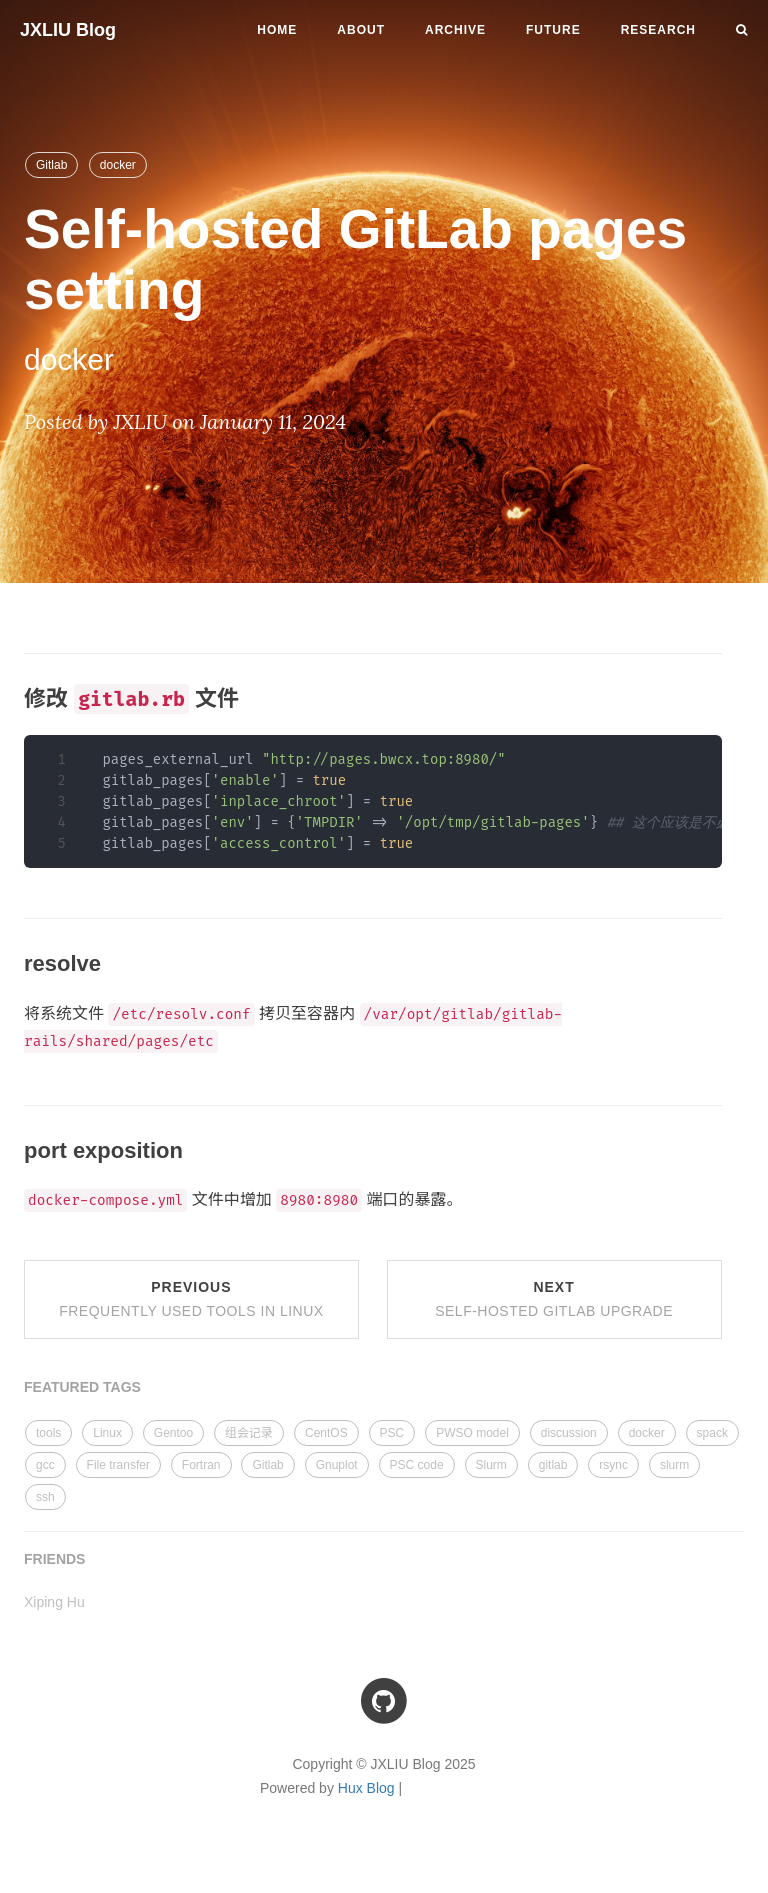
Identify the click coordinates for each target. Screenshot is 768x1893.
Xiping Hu (54, 1602)
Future (553, 30)
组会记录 (249, 1433)
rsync (613, 1465)
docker (118, 165)
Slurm (491, 1465)
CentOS (326, 1433)
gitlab (553, 1465)
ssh (45, 1497)
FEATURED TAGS (82, 1387)
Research (658, 30)
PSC (392, 1433)
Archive (455, 30)
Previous (191, 1299)
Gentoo (173, 1433)
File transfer (118, 1465)
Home (277, 30)
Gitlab (51, 165)
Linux (107, 1433)
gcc (45, 1465)
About (361, 30)
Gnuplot (337, 1465)
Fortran (201, 1465)
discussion (569, 1433)
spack (712, 1433)
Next (554, 1299)
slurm (674, 1465)
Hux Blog (366, 1788)
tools (48, 1433)
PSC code (417, 1465)
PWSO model (472, 1433)
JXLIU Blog (68, 30)
